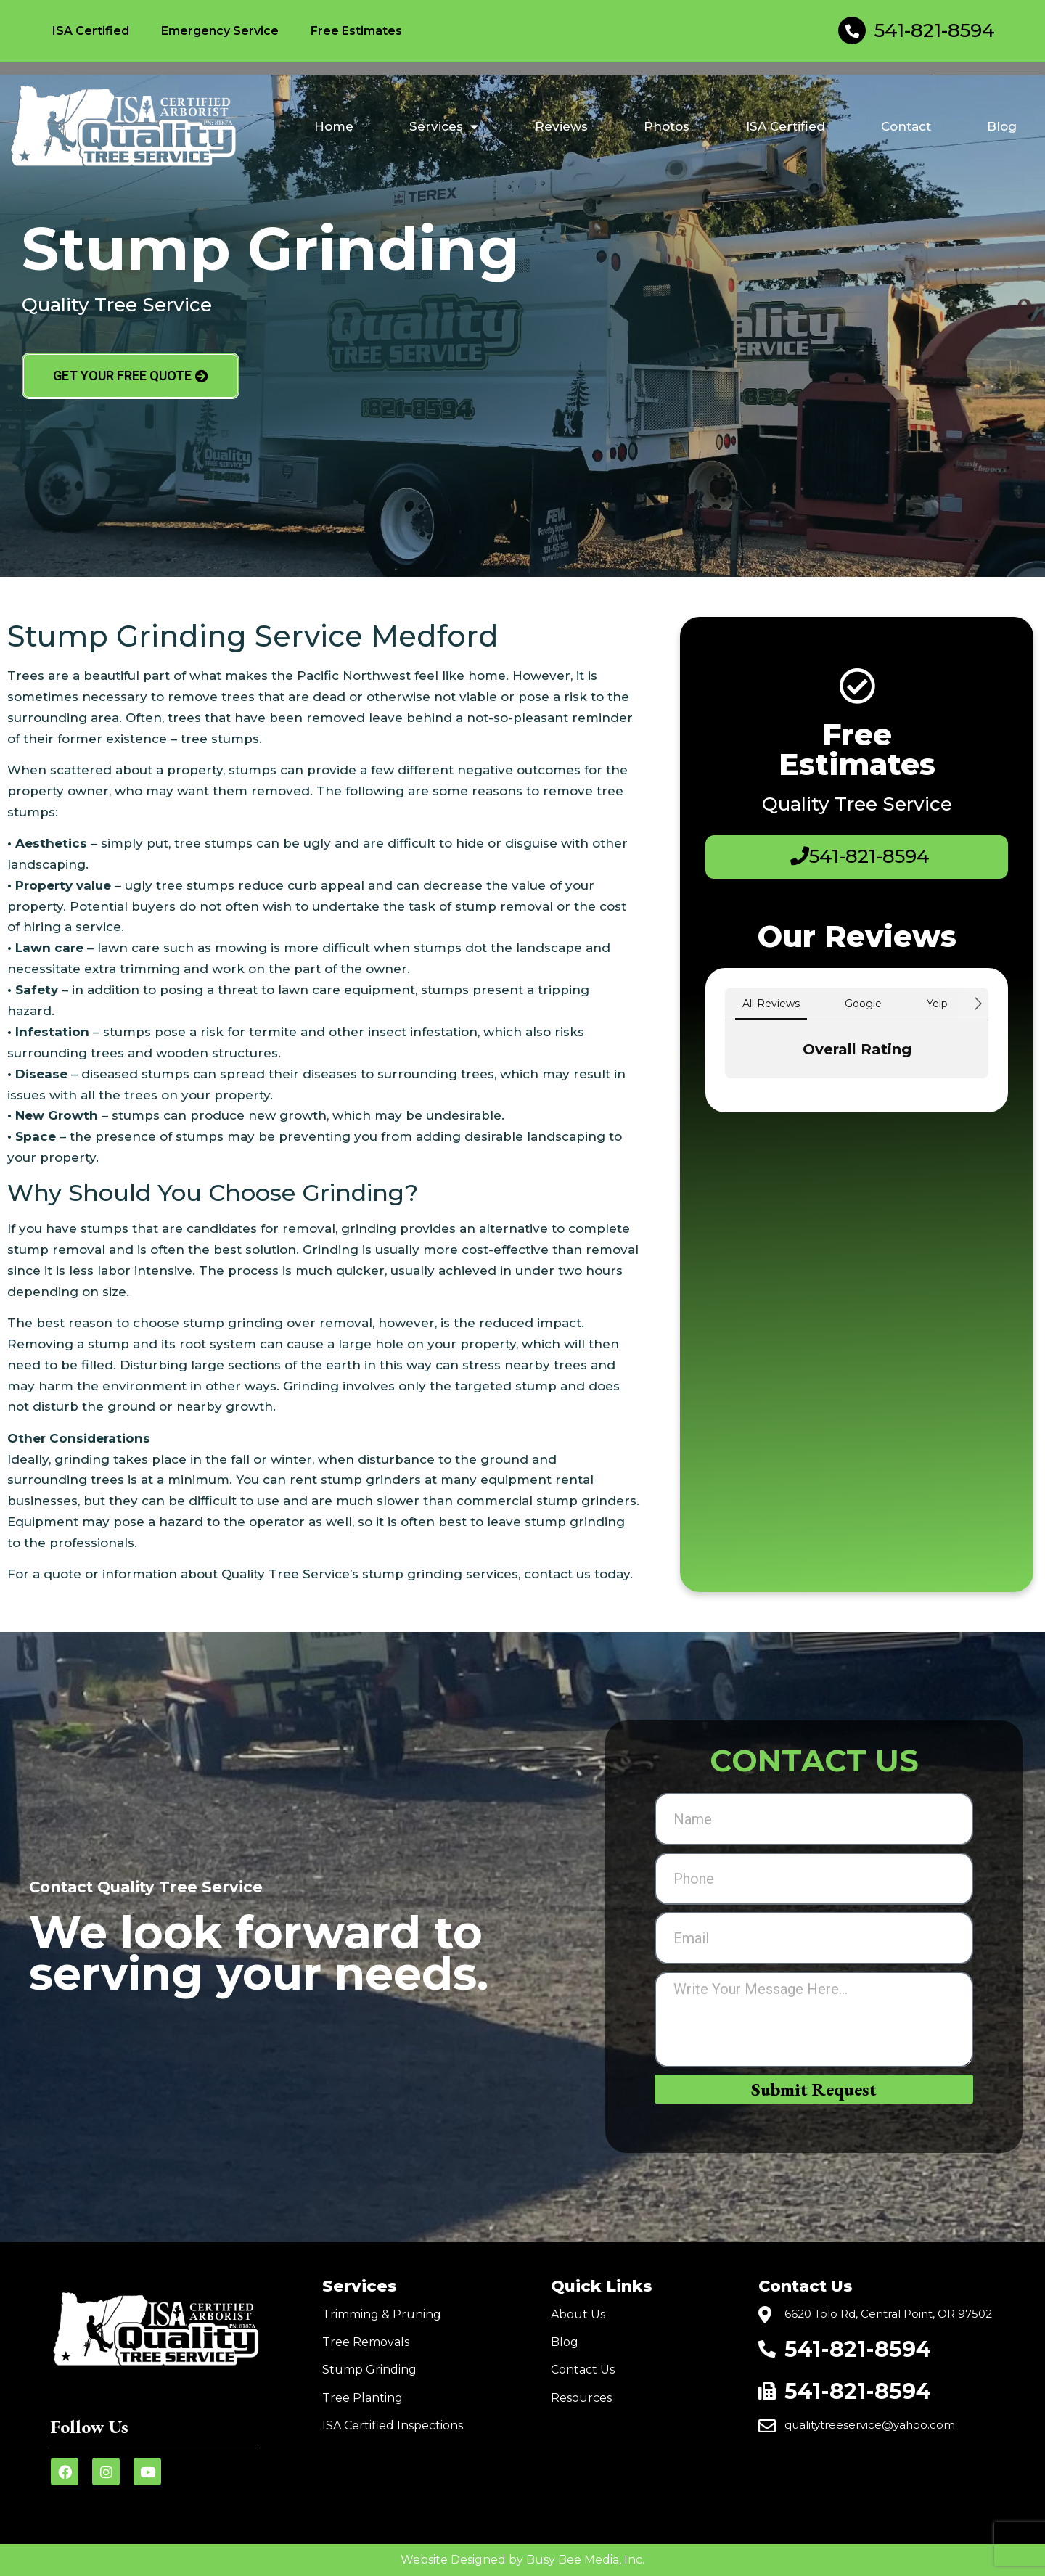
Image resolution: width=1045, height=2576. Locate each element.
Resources (581, 2398)
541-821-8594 (934, 30)
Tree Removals (365, 2342)
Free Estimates (356, 31)
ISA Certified (90, 31)
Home (333, 126)
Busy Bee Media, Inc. (585, 2560)
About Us (578, 2314)
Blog (1002, 126)
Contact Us (583, 2369)
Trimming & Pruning (381, 2314)
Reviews (561, 126)
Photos (666, 126)
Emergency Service (220, 31)
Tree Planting (362, 2398)
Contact (906, 126)
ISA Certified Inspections (392, 2425)
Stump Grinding (369, 2369)
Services (443, 126)
